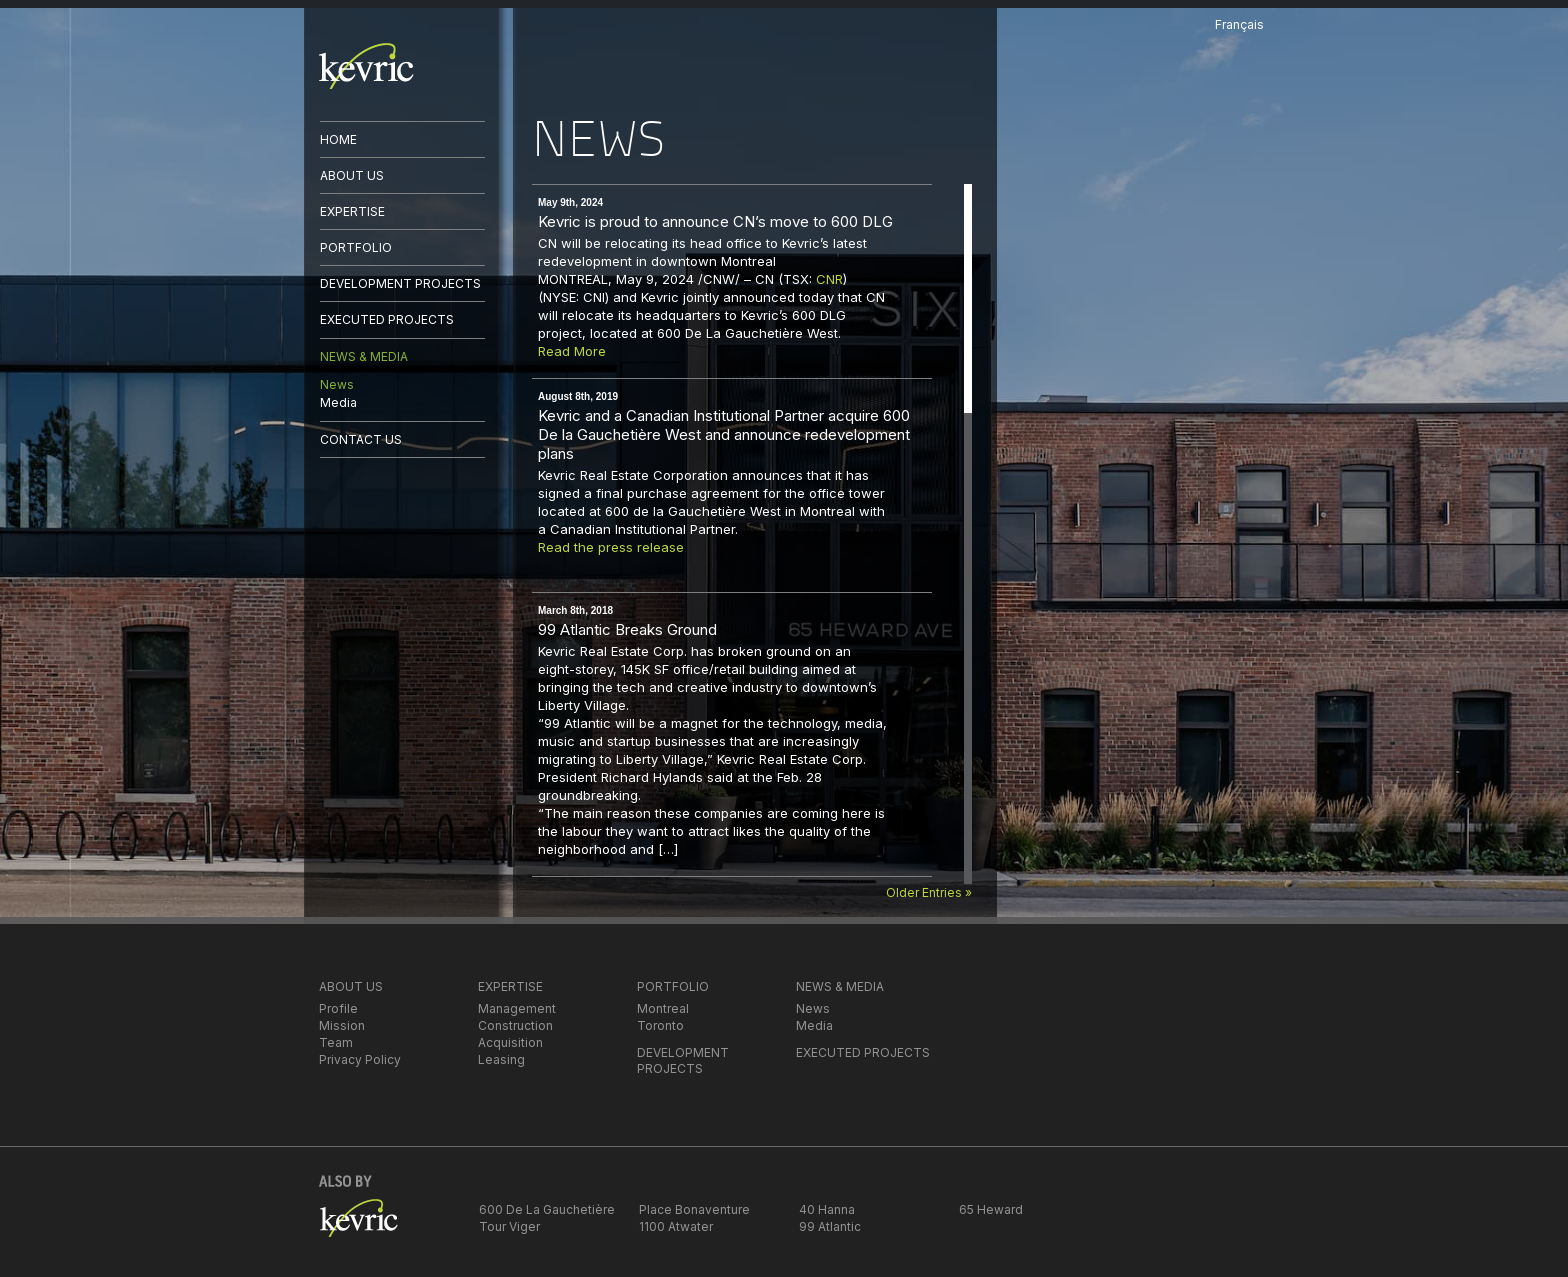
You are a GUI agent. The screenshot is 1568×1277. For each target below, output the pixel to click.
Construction (515, 1025)
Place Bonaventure (694, 1209)
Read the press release (611, 547)
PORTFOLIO (356, 247)
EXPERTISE (352, 211)
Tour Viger (509, 1226)
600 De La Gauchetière (547, 1209)
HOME (338, 139)
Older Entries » (929, 892)
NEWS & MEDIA (364, 356)
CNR (829, 279)
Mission (342, 1025)
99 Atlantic (830, 1226)
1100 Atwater (676, 1226)
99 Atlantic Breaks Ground (627, 629)
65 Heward (991, 1209)
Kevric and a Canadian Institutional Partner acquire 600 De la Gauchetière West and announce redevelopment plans (724, 434)
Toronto (660, 1025)
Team (336, 1042)
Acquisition (510, 1042)
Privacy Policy (360, 1059)
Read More (572, 351)
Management (517, 1008)
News (337, 384)
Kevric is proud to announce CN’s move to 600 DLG (715, 221)
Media (338, 402)
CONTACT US (361, 439)
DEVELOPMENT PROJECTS (400, 283)
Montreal (663, 1008)
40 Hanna (827, 1209)
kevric (366, 66)
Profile (338, 1008)
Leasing (501, 1059)
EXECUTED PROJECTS (387, 319)
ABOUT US (352, 175)
